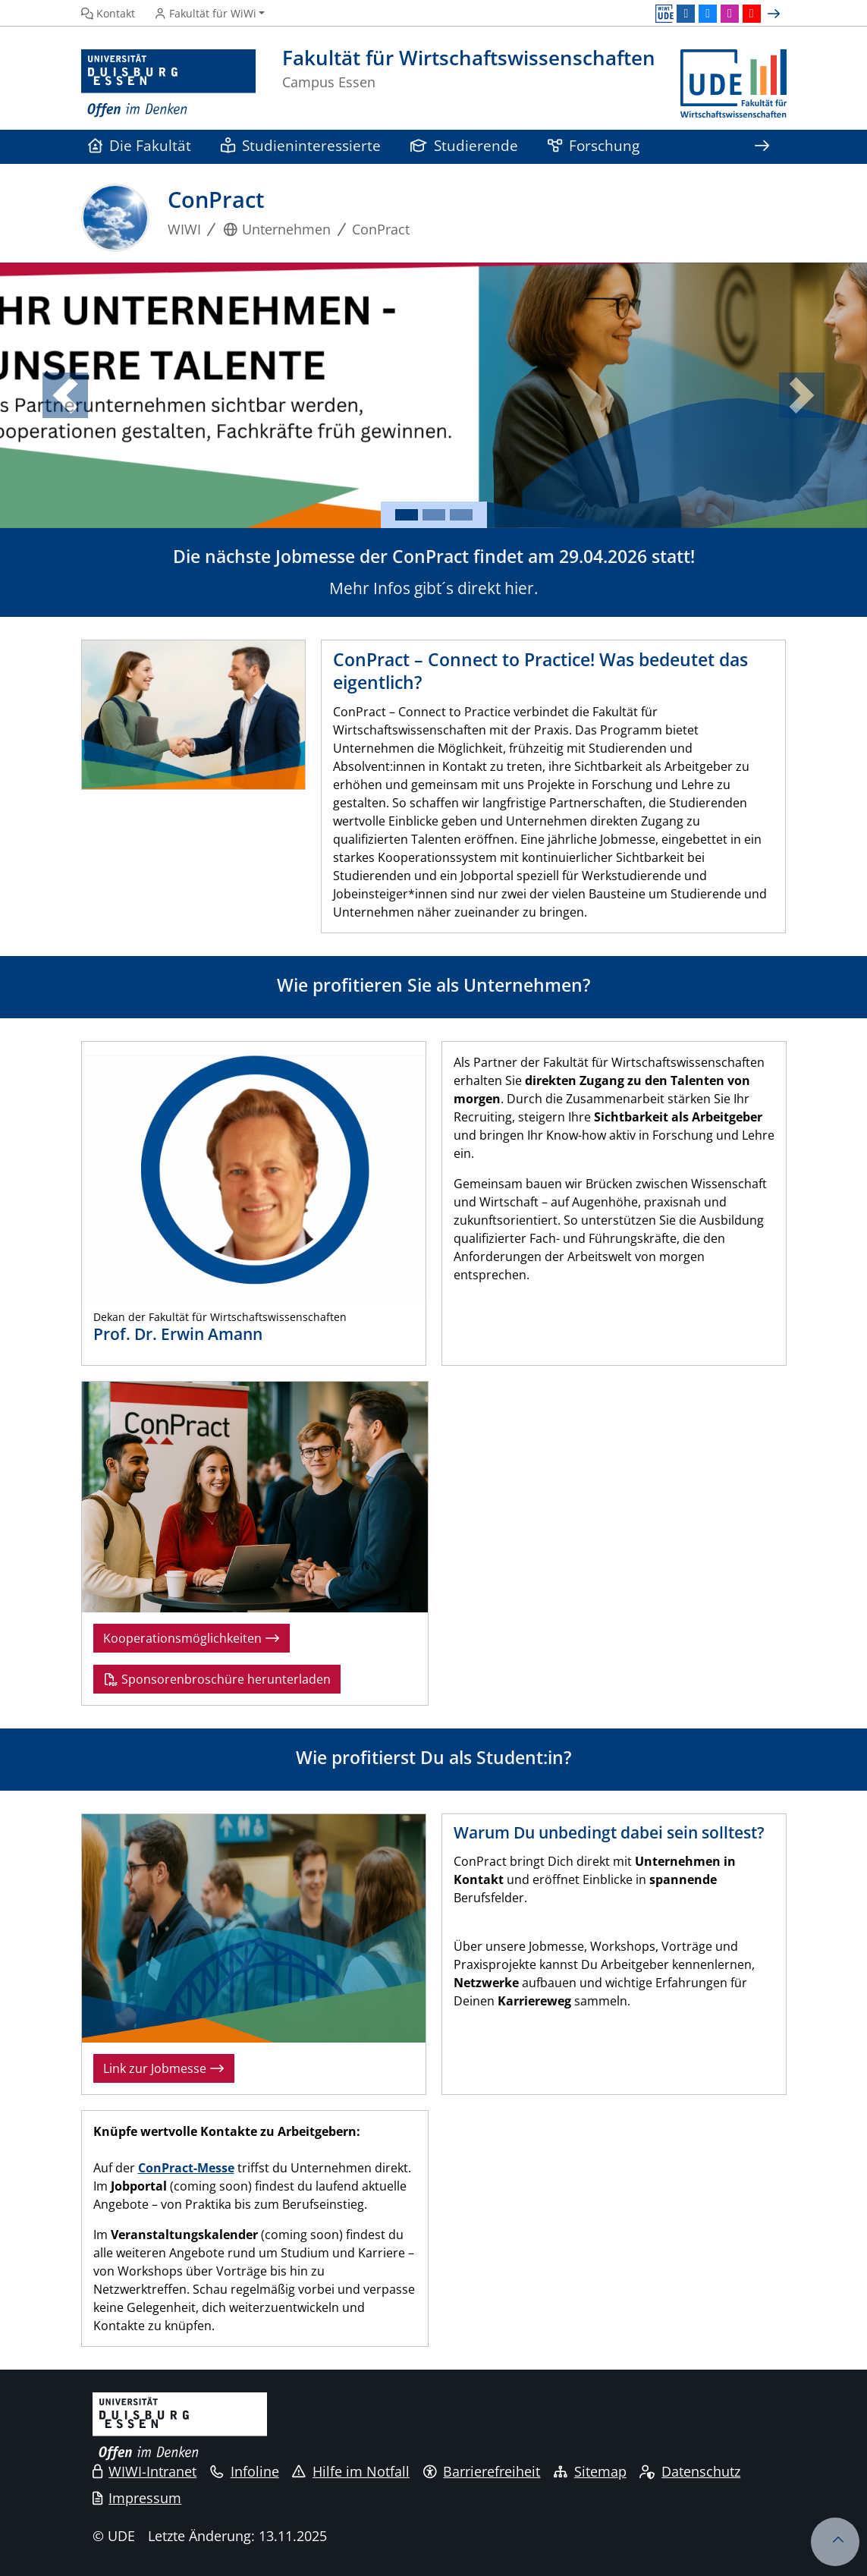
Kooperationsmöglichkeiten (191, 1638)
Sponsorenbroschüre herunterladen (217, 1679)
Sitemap (590, 2471)
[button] (65, 395)
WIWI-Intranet (145, 2471)
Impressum (137, 2498)
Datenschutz (689, 2471)
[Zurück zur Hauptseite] (733, 83)
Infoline (244, 2471)
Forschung (594, 145)
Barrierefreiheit (482, 2471)
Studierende (464, 145)
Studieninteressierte (301, 145)
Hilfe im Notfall (351, 2471)
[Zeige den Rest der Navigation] (762, 147)
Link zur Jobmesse (164, 2068)
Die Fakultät (140, 145)
